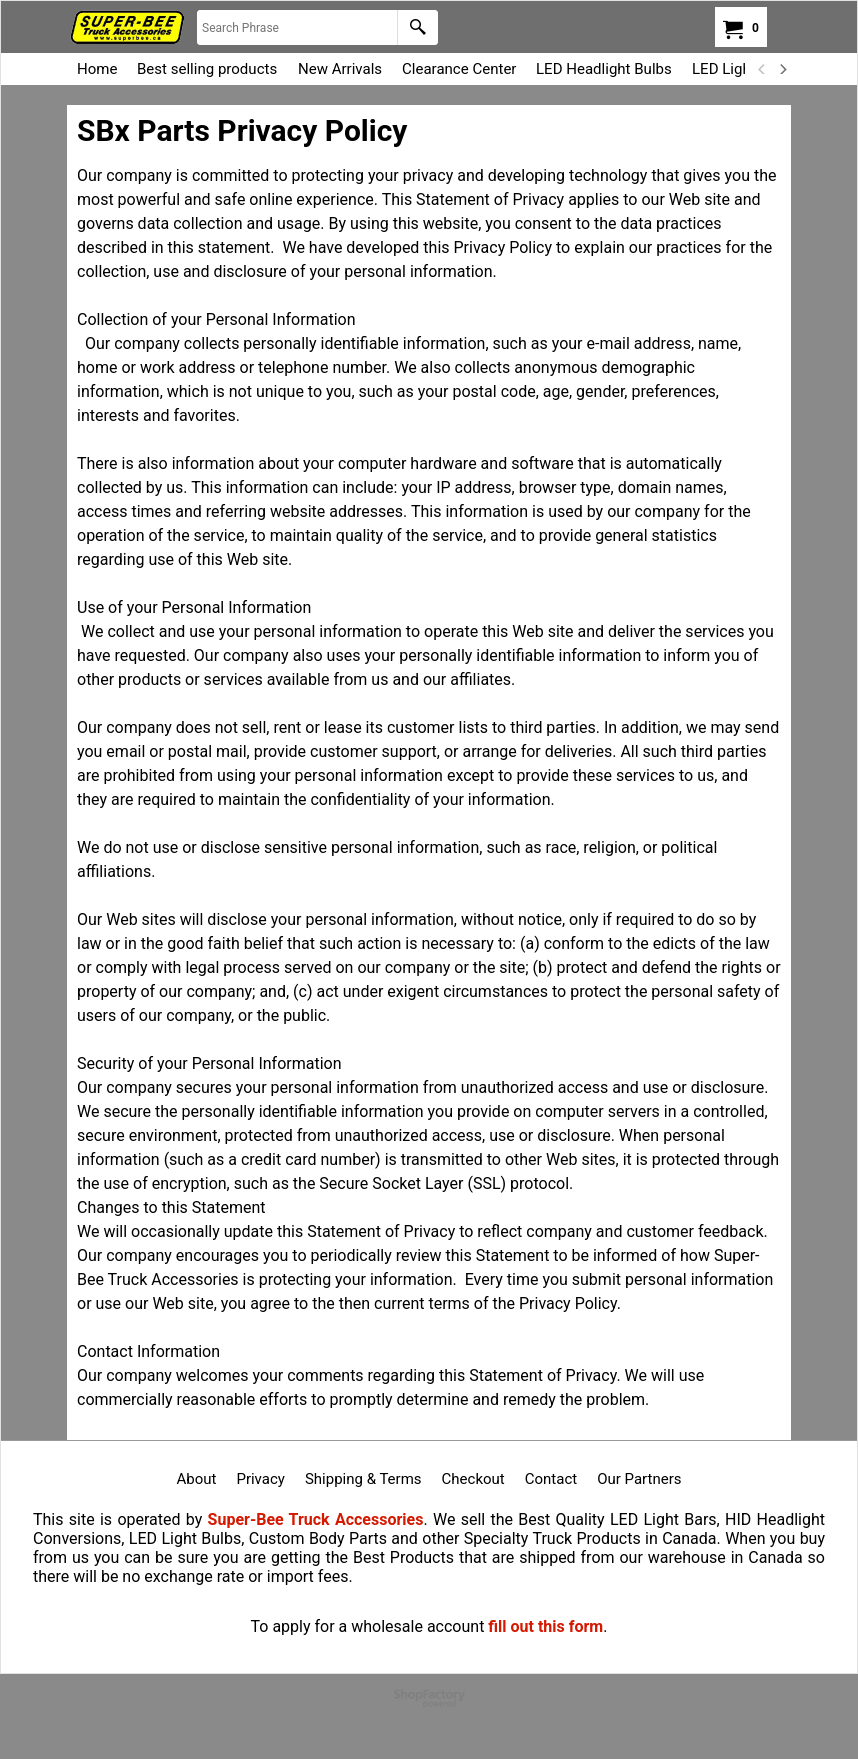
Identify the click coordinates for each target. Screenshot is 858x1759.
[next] (782, 69)
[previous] (762, 69)
